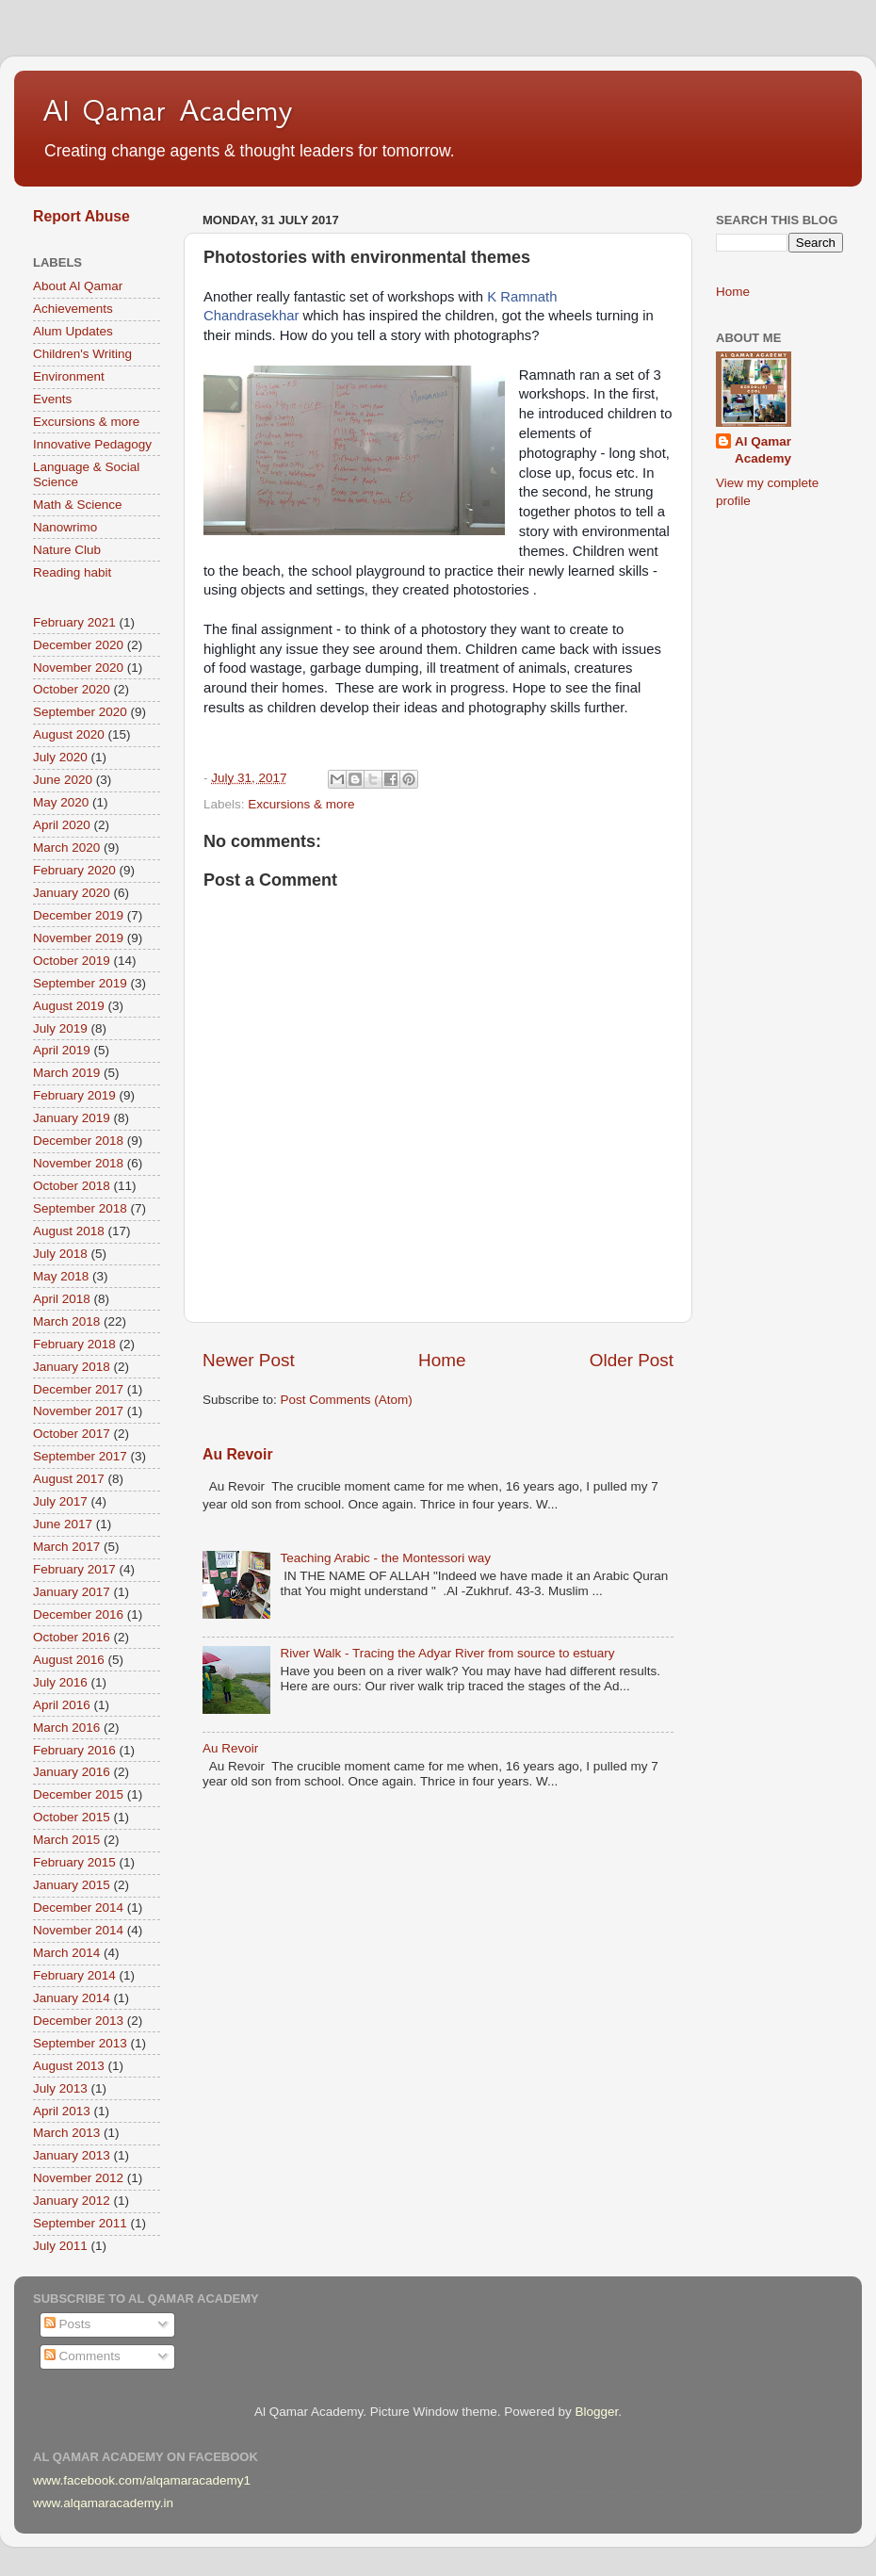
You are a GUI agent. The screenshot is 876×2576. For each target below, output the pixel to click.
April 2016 (61, 1705)
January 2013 (71, 2155)
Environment (69, 376)
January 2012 (71, 2200)
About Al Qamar (77, 286)
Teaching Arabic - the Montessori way (385, 1558)
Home (441, 1360)
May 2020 (61, 802)
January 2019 (71, 1118)
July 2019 (60, 1028)
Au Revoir (238, 1454)
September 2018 (80, 1208)
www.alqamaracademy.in (103, 2503)
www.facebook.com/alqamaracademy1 (142, 2480)
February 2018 (74, 1344)
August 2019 (69, 1006)
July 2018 (60, 1254)
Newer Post (249, 1360)
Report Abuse (81, 216)
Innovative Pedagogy (92, 444)
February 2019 (74, 1095)
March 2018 (66, 1321)
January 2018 (71, 1367)
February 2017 (74, 1569)
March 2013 (66, 2133)
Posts (67, 2324)
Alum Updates (73, 331)
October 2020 (71, 689)
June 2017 (62, 1524)
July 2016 (60, 1682)
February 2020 (74, 870)
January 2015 (71, 1885)
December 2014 (78, 1907)
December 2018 (78, 1140)
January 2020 (71, 893)
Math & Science (77, 504)
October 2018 (71, 1186)
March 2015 (66, 1840)
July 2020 (60, 757)
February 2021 (74, 622)
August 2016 (69, 1660)
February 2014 (74, 1975)
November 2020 (78, 667)
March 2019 (66, 1073)
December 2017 (78, 1389)
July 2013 (60, 2088)
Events (52, 399)
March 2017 (66, 1547)
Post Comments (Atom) (347, 1400)
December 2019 (78, 915)
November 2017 (78, 1411)
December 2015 (78, 1794)
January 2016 (71, 1772)
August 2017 (69, 1479)
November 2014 (78, 1930)
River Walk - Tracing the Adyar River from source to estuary (447, 1653)
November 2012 (78, 2178)
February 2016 (74, 1750)
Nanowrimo (65, 527)
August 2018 (69, 1231)
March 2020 (66, 847)
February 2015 (74, 1862)
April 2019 (61, 1050)
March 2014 (66, 1953)
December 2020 (78, 645)
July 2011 (60, 2246)
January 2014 (71, 1998)
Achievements (73, 309)
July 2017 (60, 1501)
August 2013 (69, 2066)
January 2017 (71, 1592)
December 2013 (78, 2021)
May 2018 (61, 1276)
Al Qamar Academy (167, 110)
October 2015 (71, 1817)
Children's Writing (82, 354)
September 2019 (80, 983)
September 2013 (80, 2043)
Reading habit (72, 572)
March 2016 (66, 1727)
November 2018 (78, 1163)
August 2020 (69, 734)
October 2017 (71, 1434)
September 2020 (80, 712)
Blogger (596, 2412)
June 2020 (62, 780)
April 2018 (61, 1299)
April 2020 (61, 825)
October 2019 (71, 961)
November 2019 (78, 938)
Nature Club (67, 550)
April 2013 (61, 2111)
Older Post (631, 1360)
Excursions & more (301, 804)
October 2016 (71, 1637)
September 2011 (80, 2223)
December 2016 (78, 1614)
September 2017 (80, 1456)
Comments (82, 2356)
